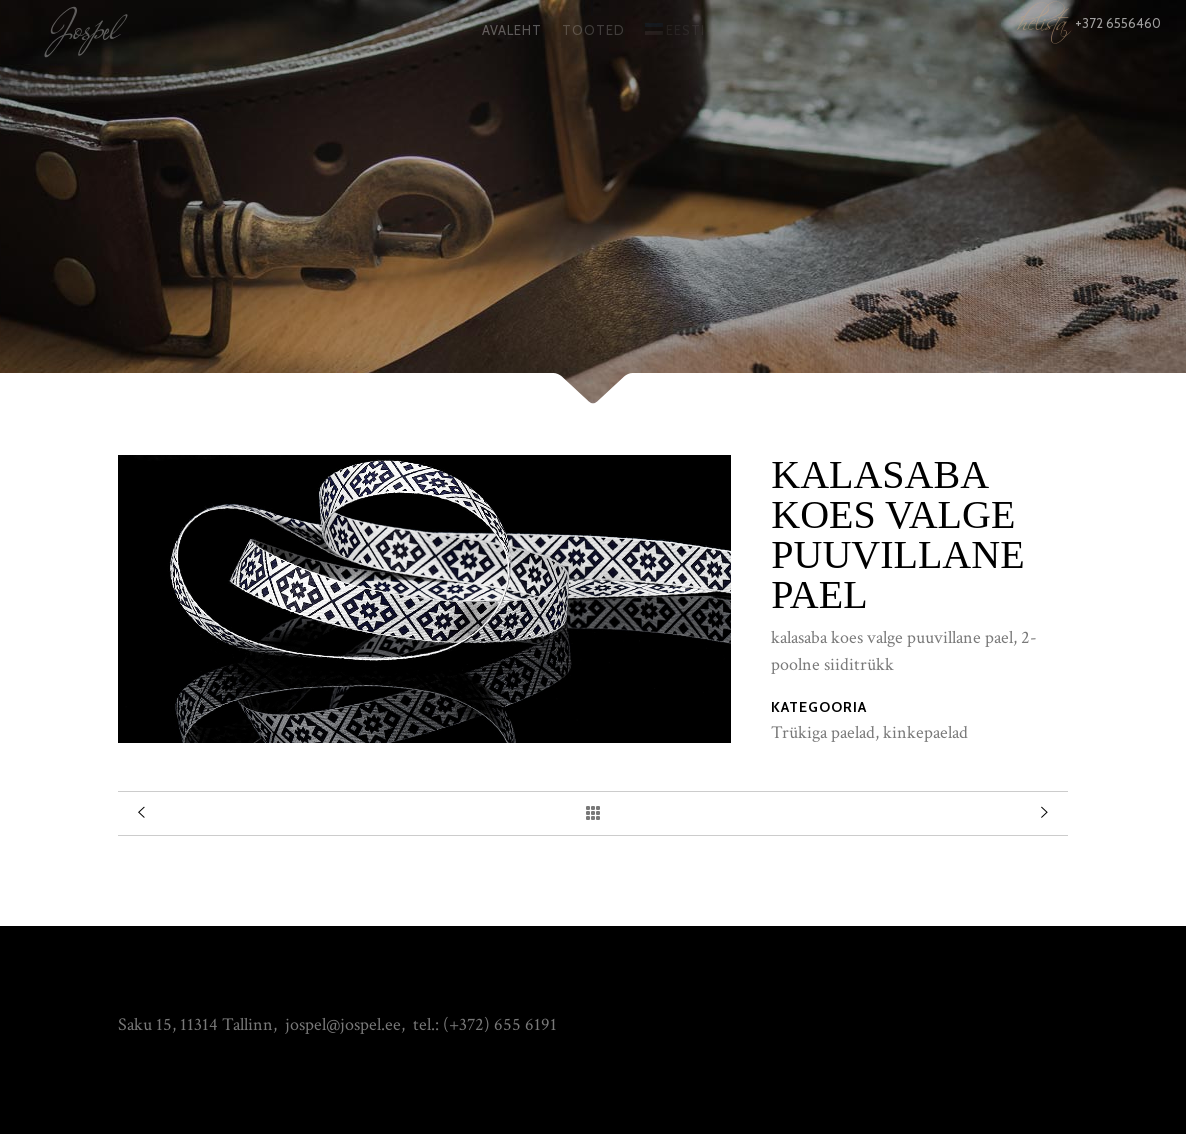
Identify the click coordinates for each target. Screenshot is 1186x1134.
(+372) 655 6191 (500, 1024)
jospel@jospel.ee (343, 1024)
